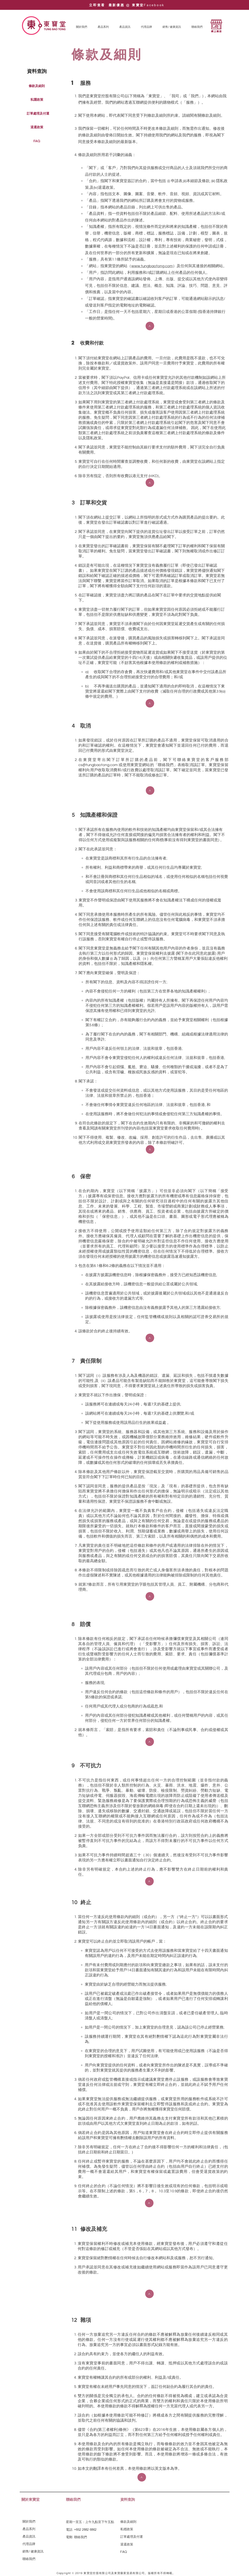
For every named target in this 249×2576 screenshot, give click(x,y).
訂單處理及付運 (131, 2536)
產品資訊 (28, 2536)
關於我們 (28, 2521)
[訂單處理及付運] (38, 113)
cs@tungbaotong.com (98, 765)
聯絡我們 (28, 2559)
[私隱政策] (36, 99)
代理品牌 (28, 2544)
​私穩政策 (126, 2529)
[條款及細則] (36, 85)
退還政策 (126, 2544)
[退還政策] (36, 127)
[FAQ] (36, 141)
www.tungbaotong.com (152, 266)
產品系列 (28, 2529)
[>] (150, 326)
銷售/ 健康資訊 (32, 2551)
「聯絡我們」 (165, 765)
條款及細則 (128, 2521)
